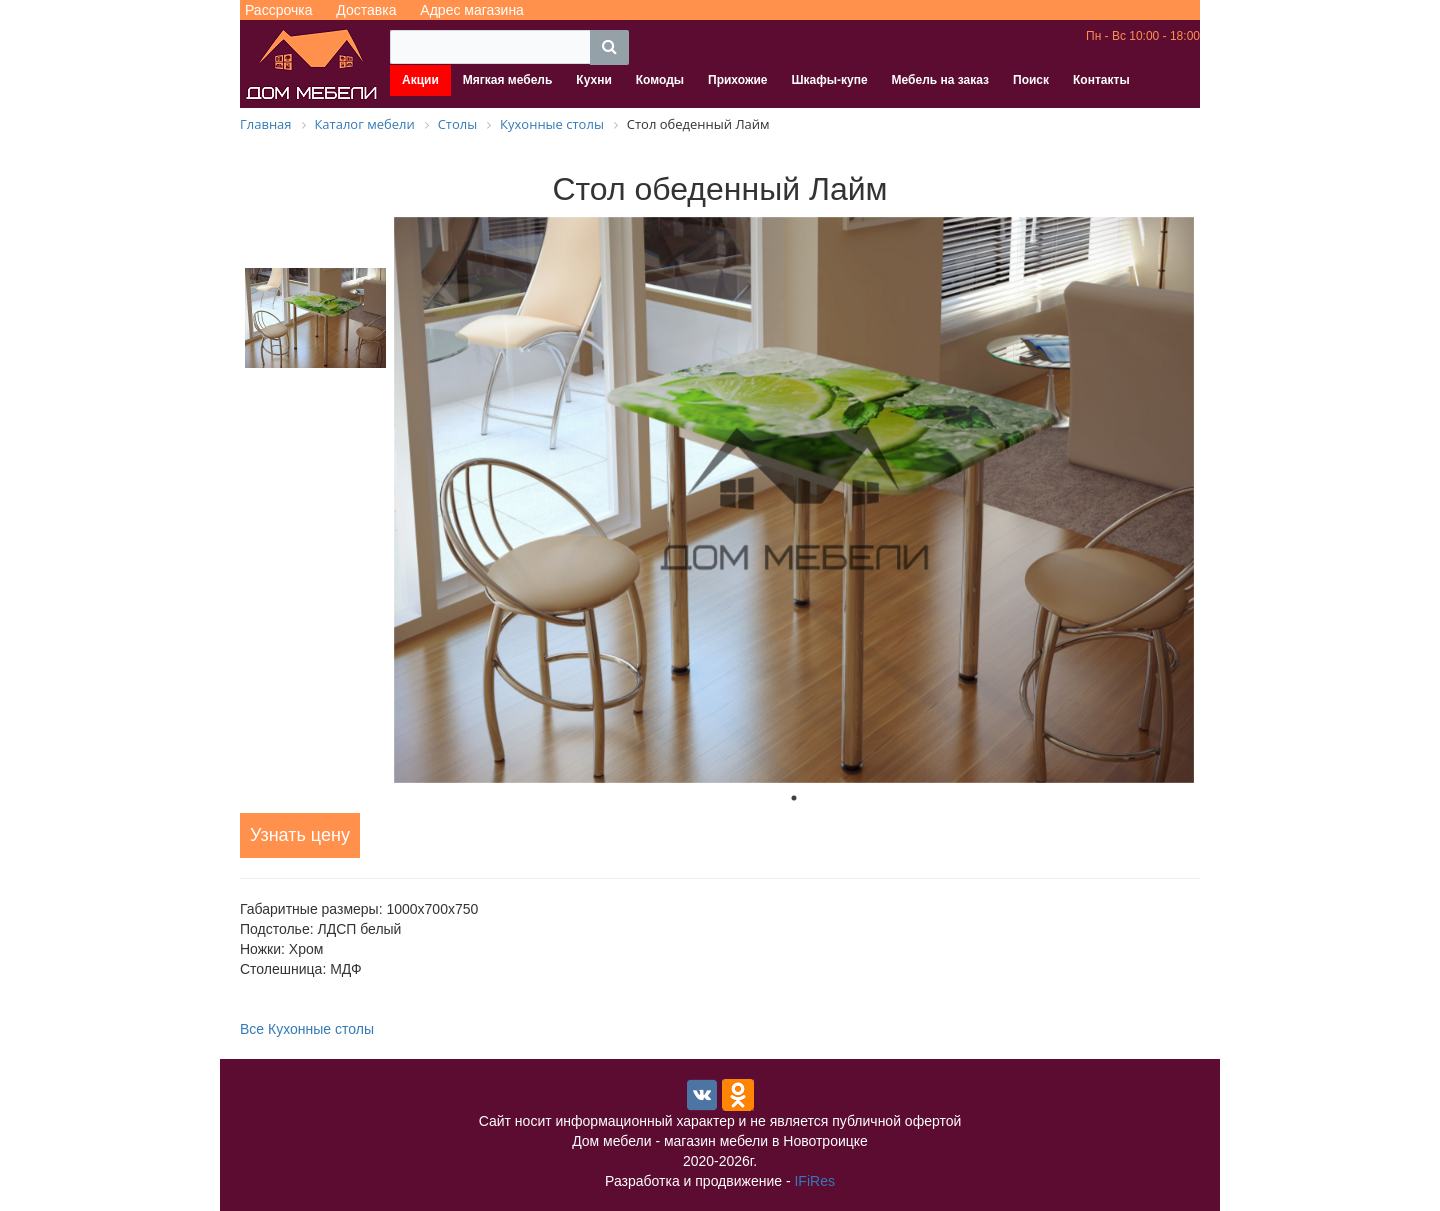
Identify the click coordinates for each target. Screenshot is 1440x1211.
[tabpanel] (794, 500)
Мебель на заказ (940, 80)
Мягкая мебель (508, 80)
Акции (420, 80)
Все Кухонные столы (307, 1029)
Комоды (660, 80)
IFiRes (814, 1181)
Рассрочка (278, 10)
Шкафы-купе (829, 80)
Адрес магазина (472, 10)
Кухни (593, 80)
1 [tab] (794, 798)
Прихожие (737, 80)
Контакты (1101, 80)
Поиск (1031, 80)
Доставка (366, 10)
